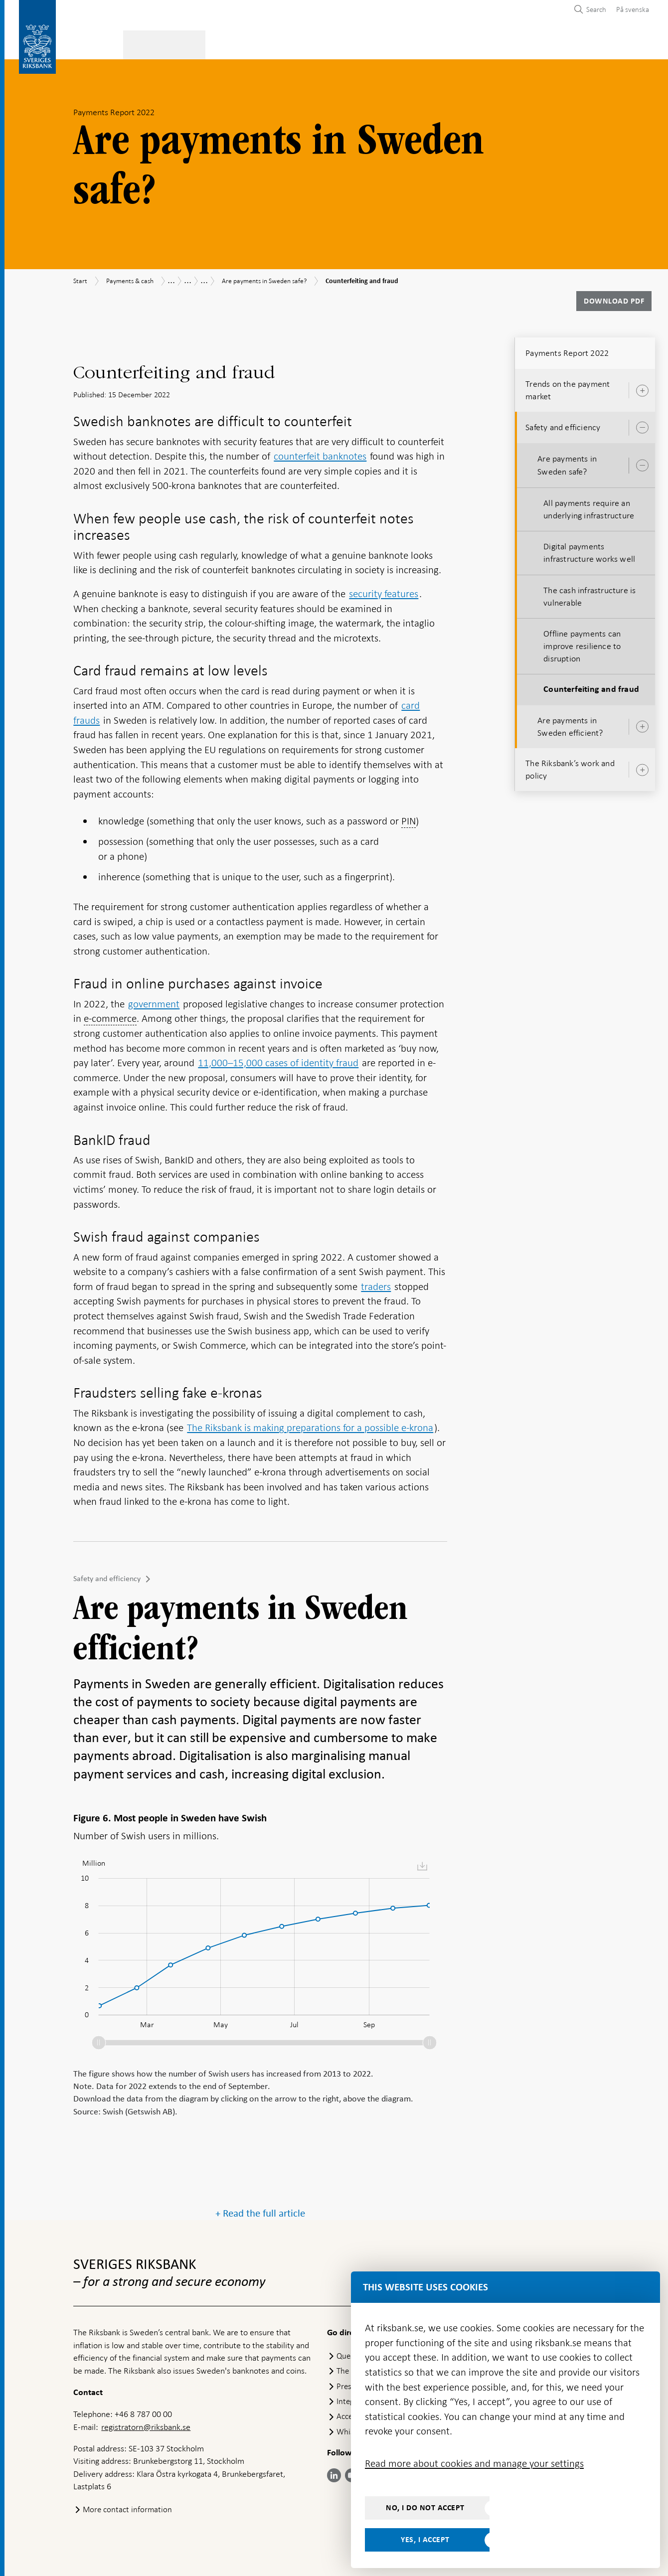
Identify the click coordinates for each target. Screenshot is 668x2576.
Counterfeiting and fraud (591, 686)
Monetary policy (240, 43)
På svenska (632, 9)
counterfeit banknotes (320, 453)
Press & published (465, 43)
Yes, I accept (425, 2540)
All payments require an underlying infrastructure (588, 506)
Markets (397, 43)
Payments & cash (159, 43)
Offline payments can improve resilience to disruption (582, 643)
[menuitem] (630, 9)
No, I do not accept (425, 2508)
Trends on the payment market (567, 387)
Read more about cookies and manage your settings (474, 2463)
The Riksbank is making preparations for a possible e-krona (310, 1424)
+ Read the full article (260, 2407)
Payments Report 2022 (567, 349)
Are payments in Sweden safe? (567, 462)
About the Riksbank (556, 43)
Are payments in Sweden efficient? (570, 723)
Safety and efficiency (107, 1576)
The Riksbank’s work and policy (570, 766)
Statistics (93, 43)
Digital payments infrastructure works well (589, 549)
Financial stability (327, 43)
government (153, 1000)
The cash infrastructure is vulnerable (589, 593)
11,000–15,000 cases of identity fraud (278, 1059)
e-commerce (110, 1015)
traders (376, 1283)
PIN (408, 817)
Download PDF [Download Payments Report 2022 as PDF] (614, 298)
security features (383, 590)
